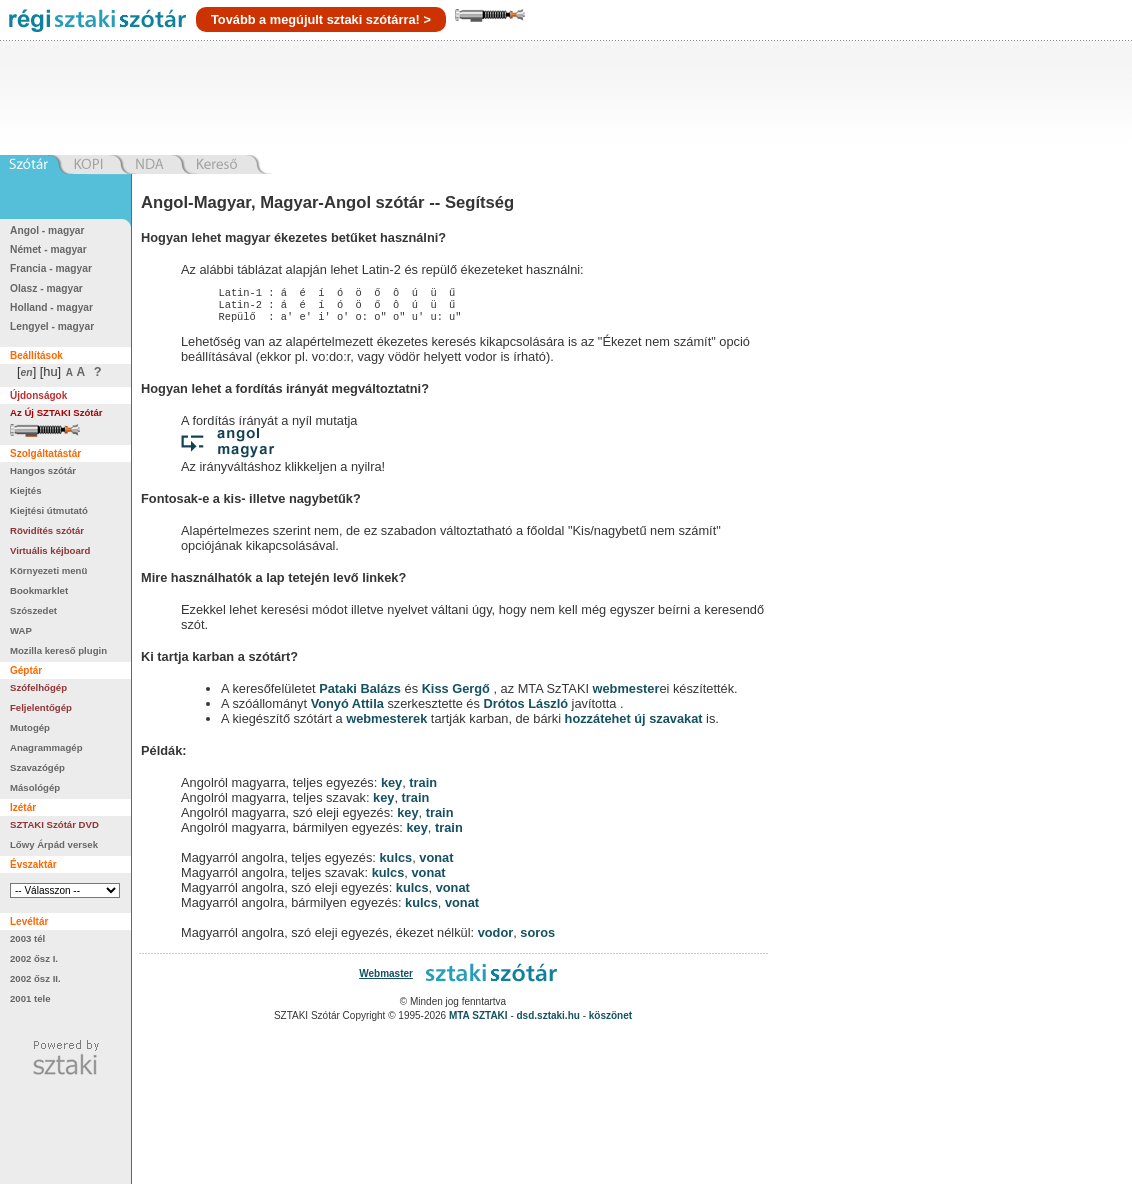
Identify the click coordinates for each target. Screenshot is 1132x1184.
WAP (21, 630)
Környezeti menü (48, 570)
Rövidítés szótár (47, 530)
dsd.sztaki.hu (548, 1021)
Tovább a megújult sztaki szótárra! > (321, 19)
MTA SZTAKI (478, 1021)
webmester (626, 694)
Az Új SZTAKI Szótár (56, 412)
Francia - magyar (51, 268)
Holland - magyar (51, 307)
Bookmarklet (39, 590)
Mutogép (30, 727)
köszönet (610, 1021)
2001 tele (30, 998)
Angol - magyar (47, 230)
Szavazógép (37, 767)
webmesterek (386, 724)
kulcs (395, 863)
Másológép (35, 787)
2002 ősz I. (34, 958)
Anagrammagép (46, 747)
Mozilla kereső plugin (58, 650)
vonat (436, 863)
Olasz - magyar (46, 288)
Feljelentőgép (41, 707)
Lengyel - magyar (52, 326)
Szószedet (33, 610)
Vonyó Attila (347, 709)
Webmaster (386, 979)
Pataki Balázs (361, 694)
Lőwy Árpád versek (54, 844)
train (423, 788)
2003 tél (27, 938)
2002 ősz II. (35, 978)
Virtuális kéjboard (50, 550)
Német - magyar (48, 249)
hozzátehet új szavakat (634, 724)
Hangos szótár (43, 470)
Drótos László (525, 709)
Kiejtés (25, 490)
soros (537, 938)
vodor (496, 938)
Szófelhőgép (38, 687)
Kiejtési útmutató (49, 510)
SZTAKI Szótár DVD (54, 824)
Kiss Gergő (458, 694)
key (391, 788)
